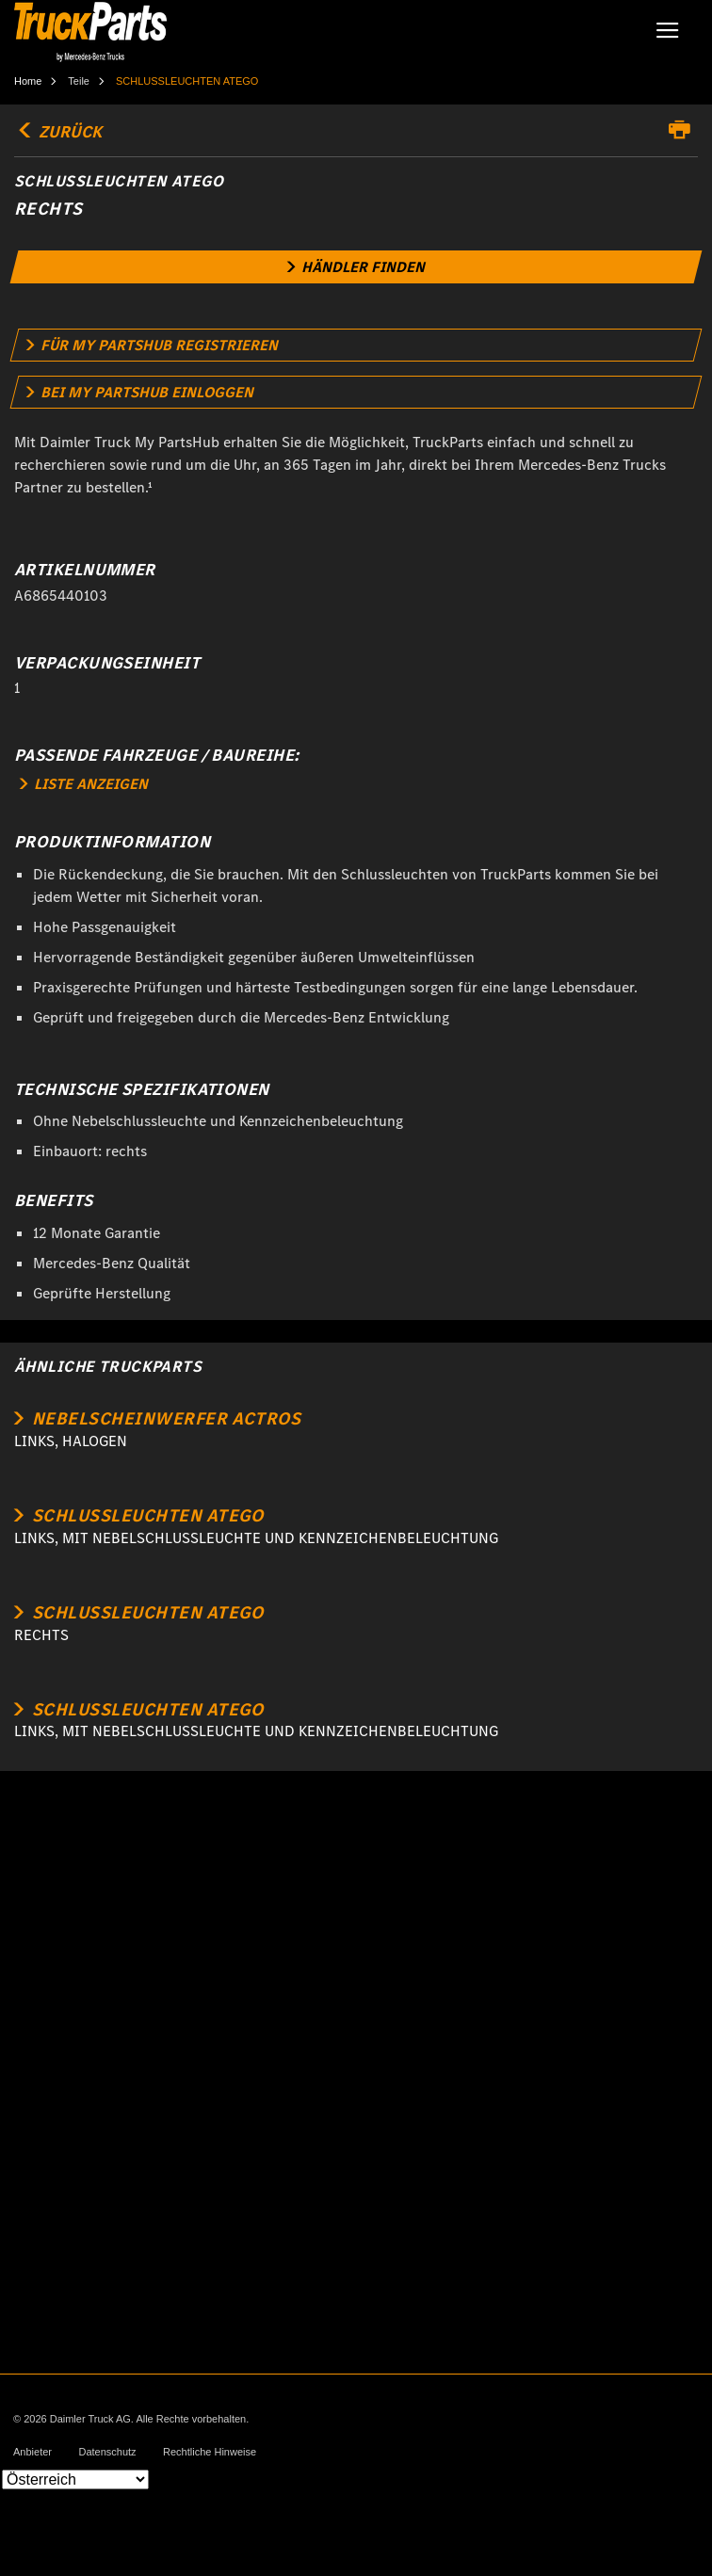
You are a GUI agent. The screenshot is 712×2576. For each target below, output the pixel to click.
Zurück (58, 132)
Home (27, 81)
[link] (356, 266)
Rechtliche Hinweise (209, 2452)
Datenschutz (107, 2452)
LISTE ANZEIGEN (84, 784)
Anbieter (32, 2452)
